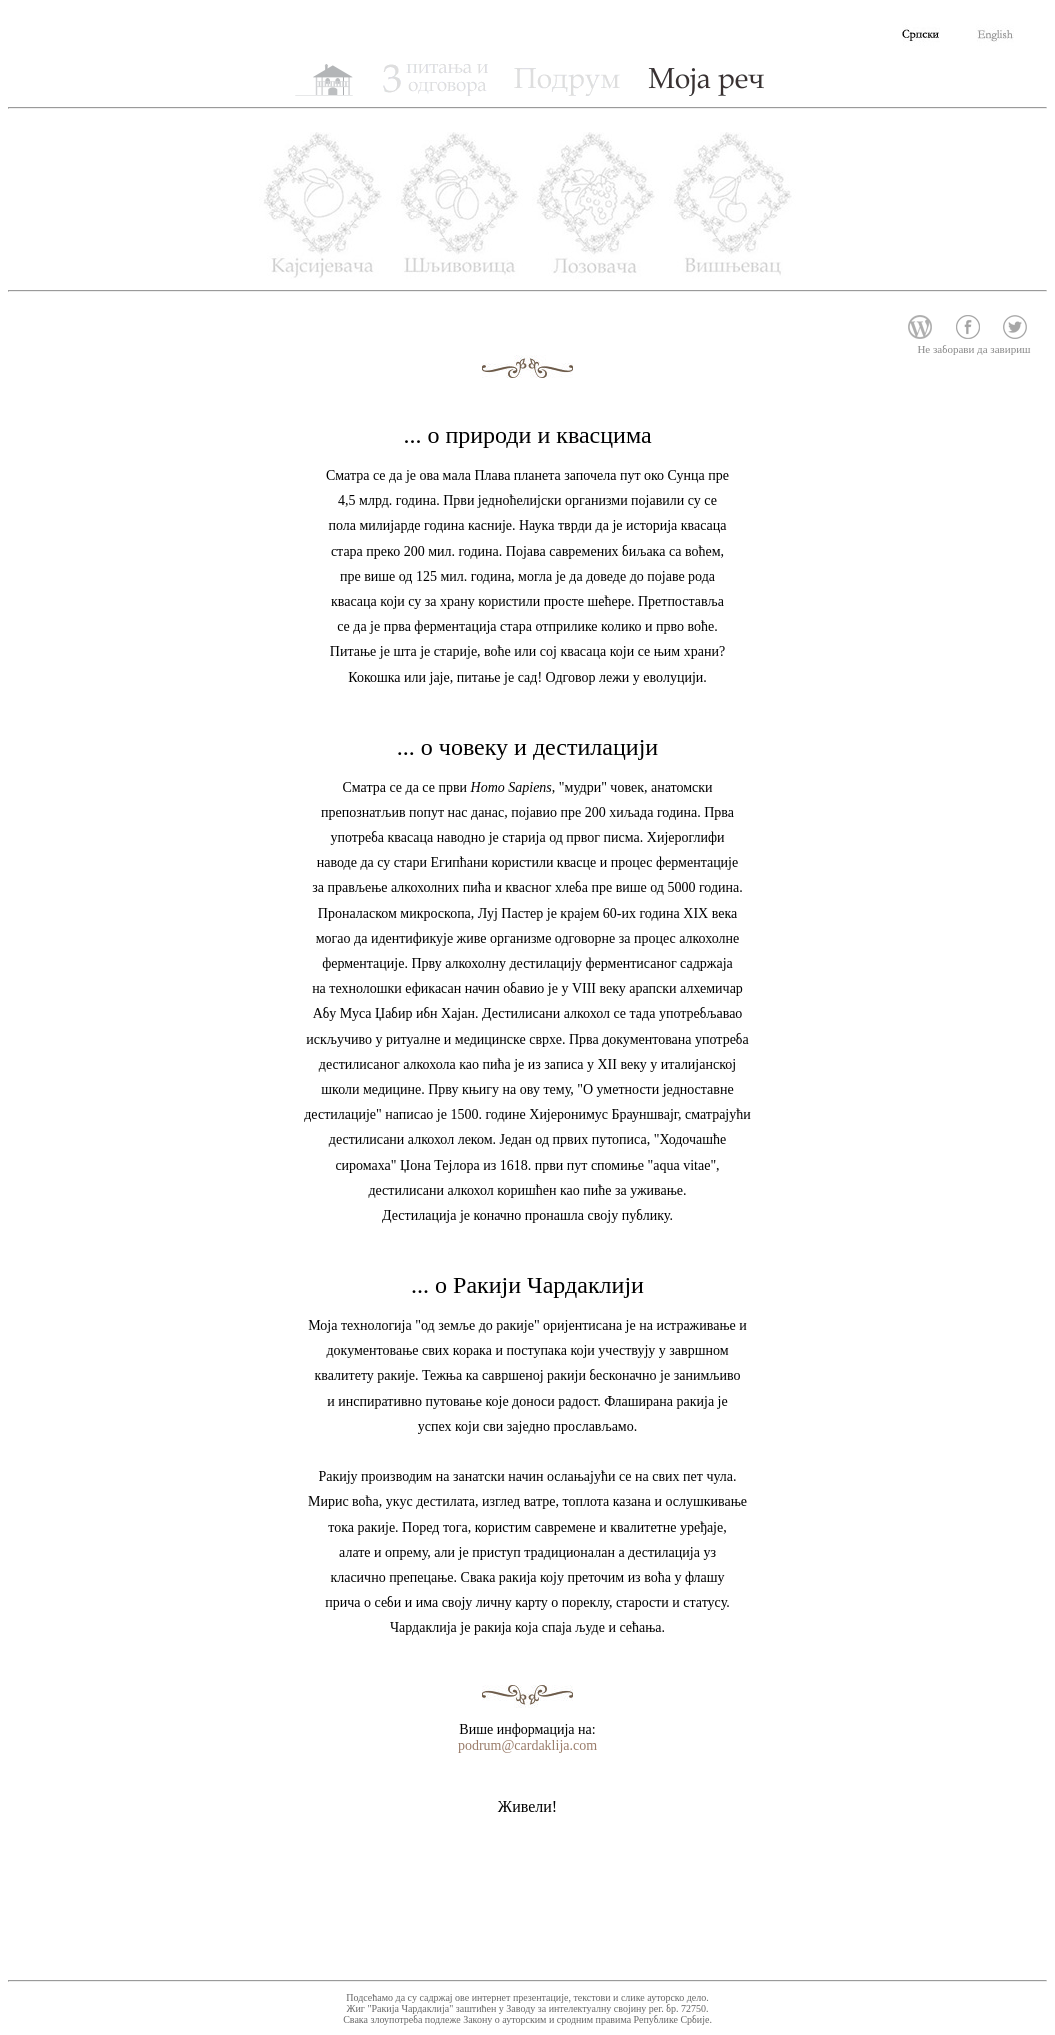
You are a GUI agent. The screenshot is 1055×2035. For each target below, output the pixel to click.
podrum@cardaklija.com (527, 1745)
